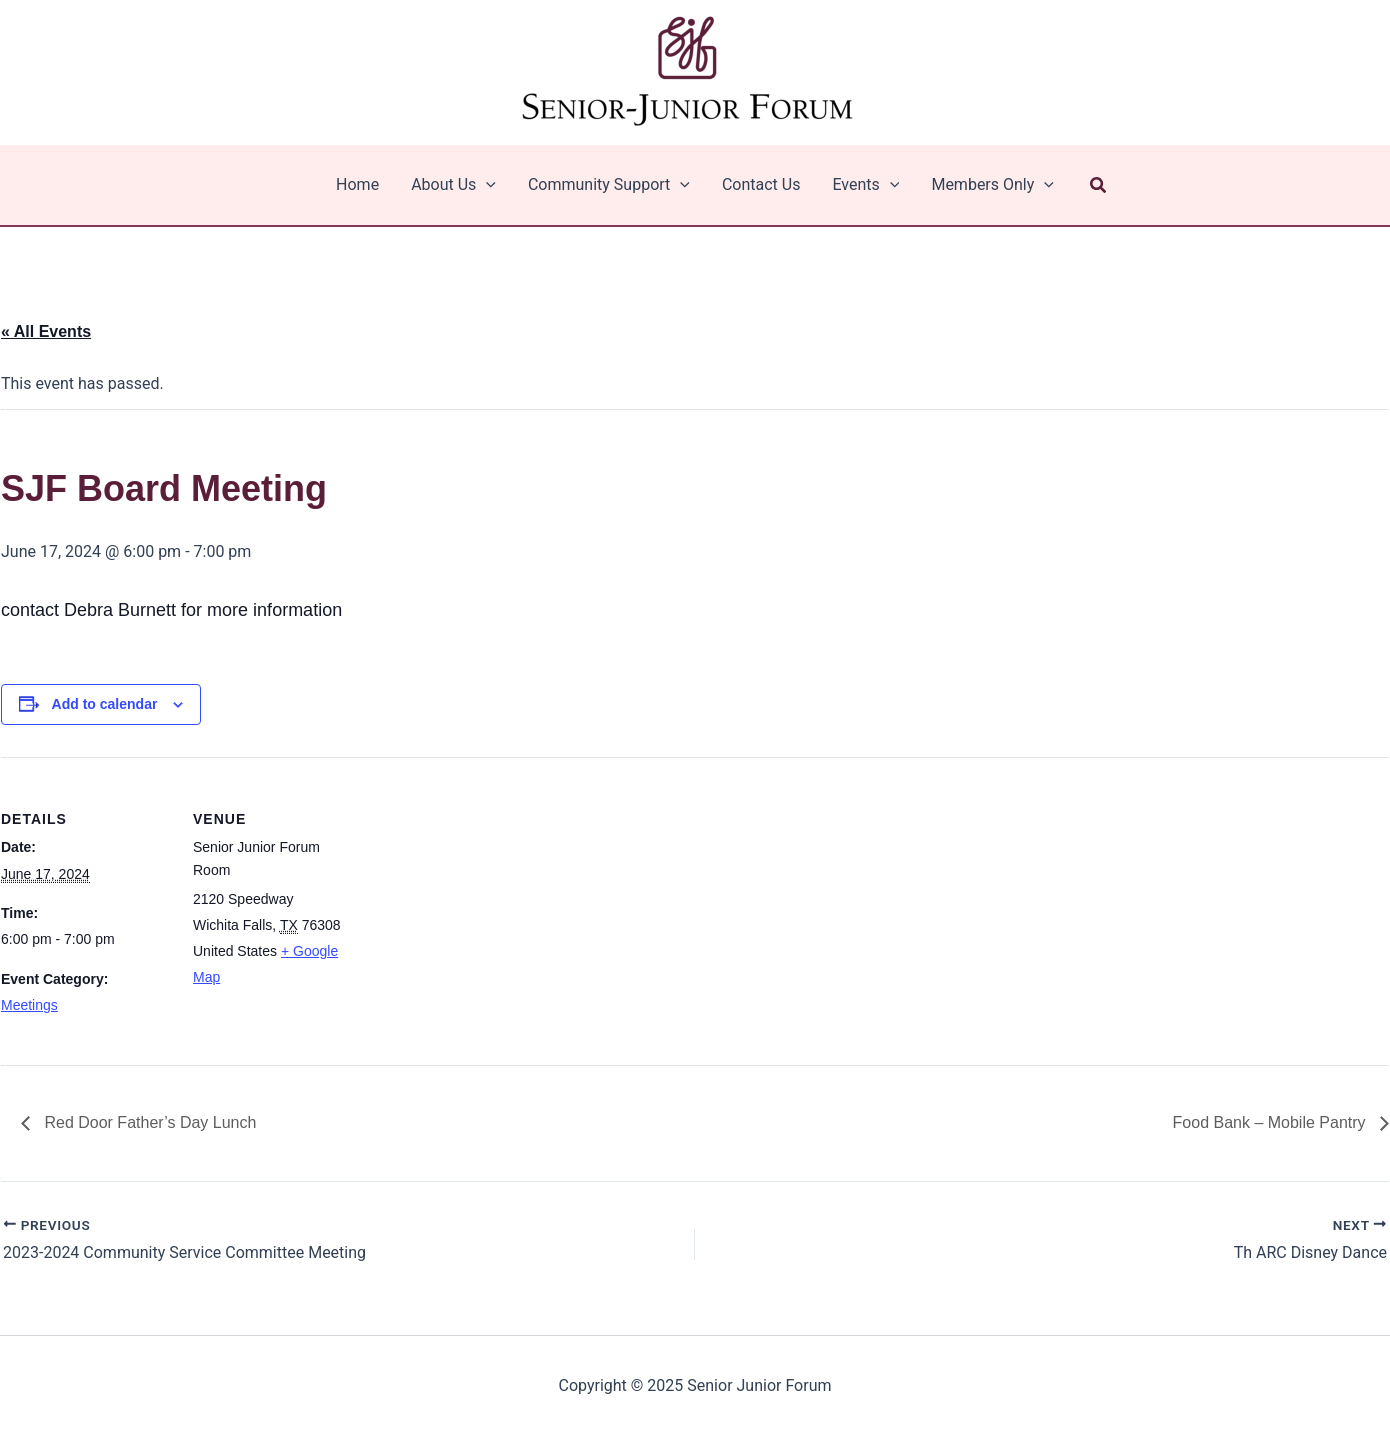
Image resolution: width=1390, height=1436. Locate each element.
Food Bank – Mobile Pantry (1271, 1122)
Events (865, 185)
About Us (453, 185)
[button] (1099, 185)
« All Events (46, 331)
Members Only (992, 185)
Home (357, 184)
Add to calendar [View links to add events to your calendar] (105, 704)
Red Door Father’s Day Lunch (148, 1122)
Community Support (609, 185)
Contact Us (761, 184)
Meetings (29, 1005)
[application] (486, 185)
